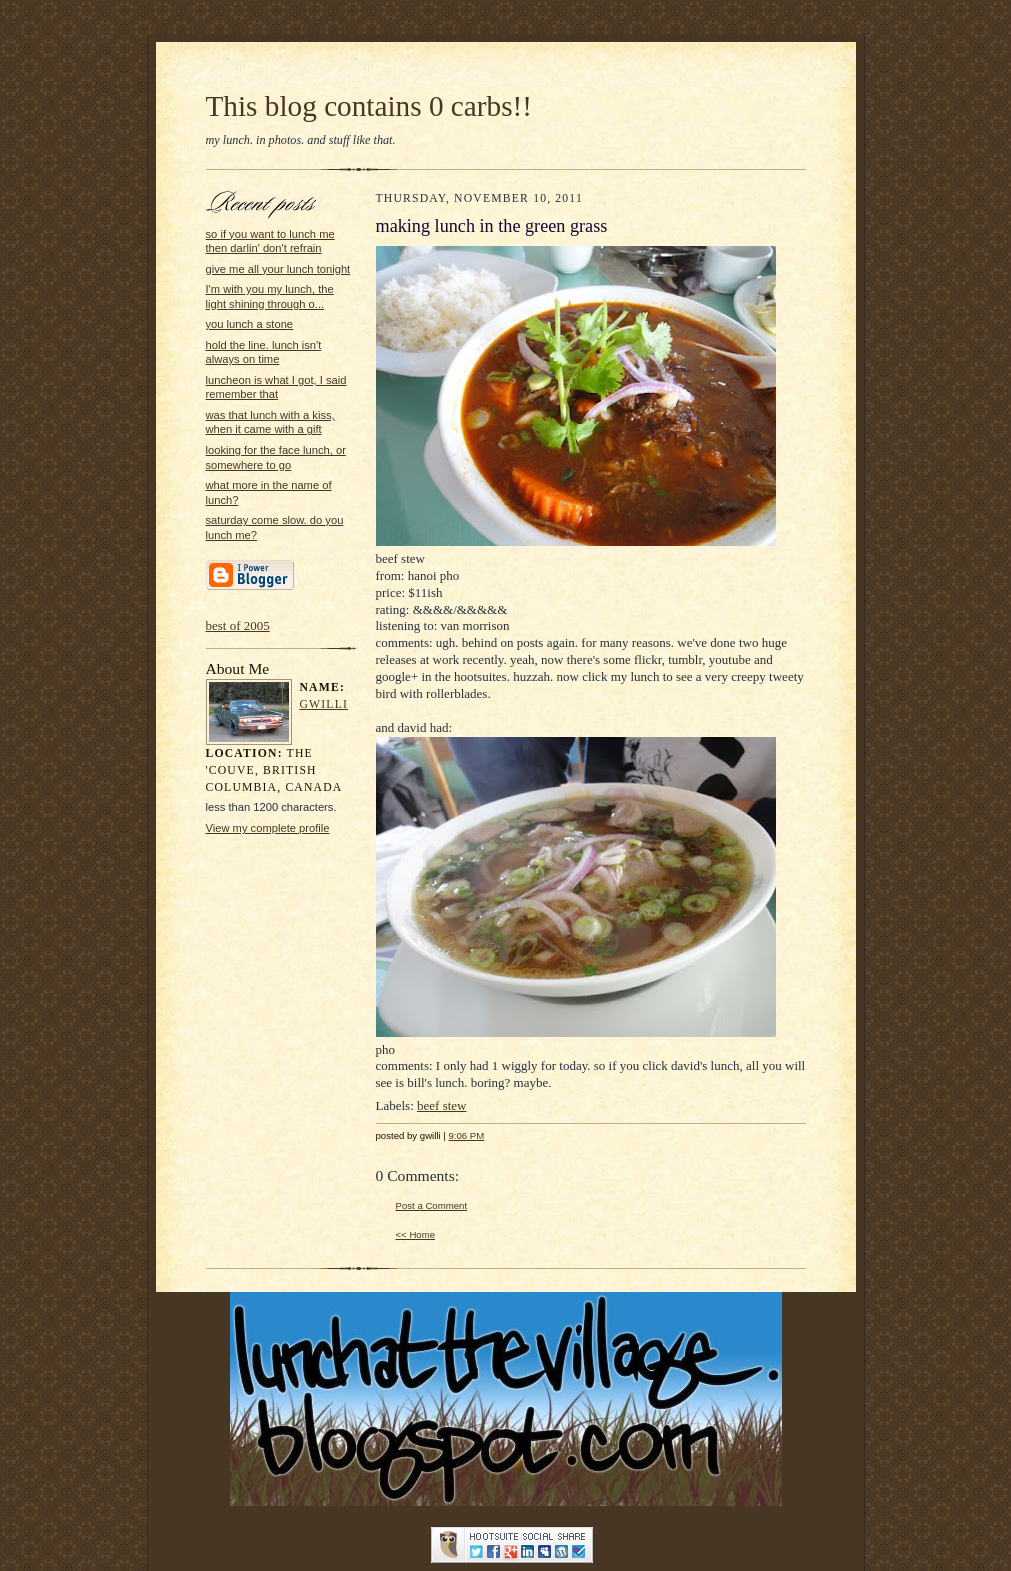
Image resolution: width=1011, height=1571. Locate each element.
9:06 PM (467, 1135)
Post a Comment (432, 1205)
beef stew (441, 1105)
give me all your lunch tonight (278, 269)
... (423, 1543)
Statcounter (505, 1517)
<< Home (416, 1234)
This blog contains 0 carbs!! (369, 106)
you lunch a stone (250, 324)
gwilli (324, 704)
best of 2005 (238, 625)
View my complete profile (268, 828)
